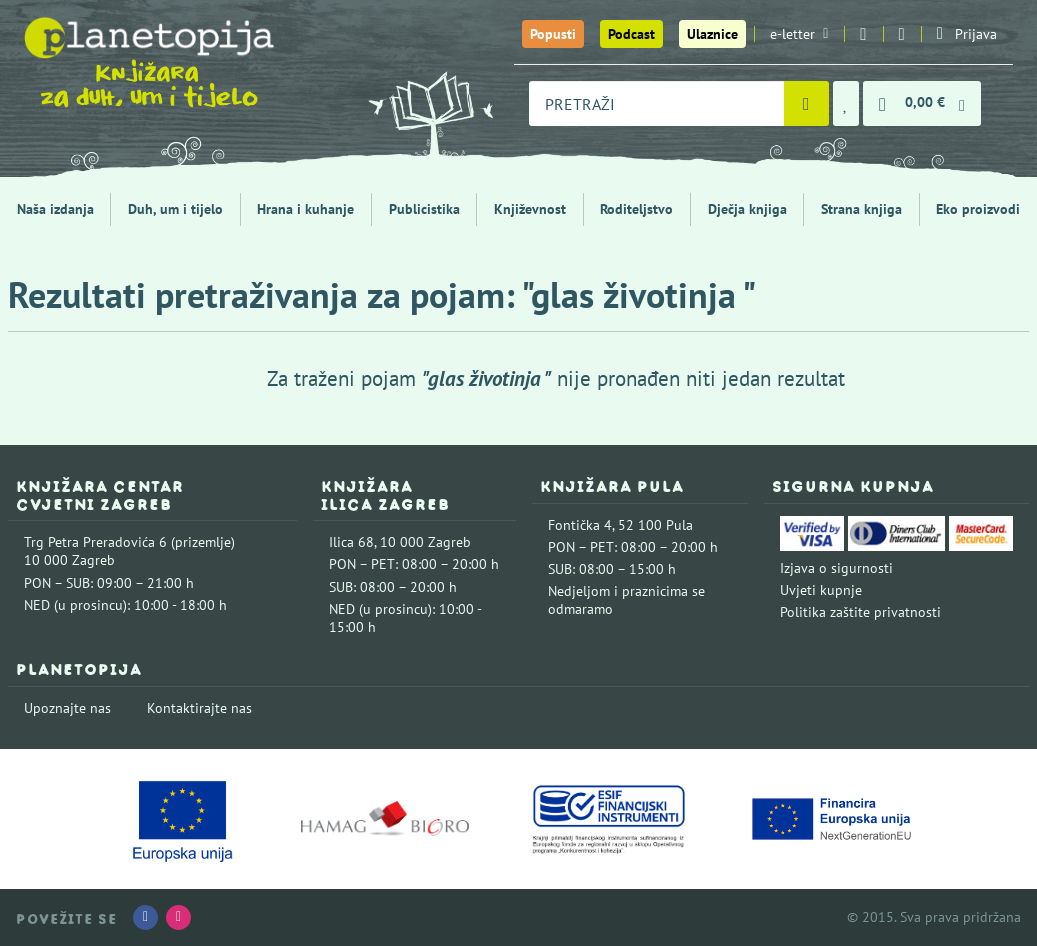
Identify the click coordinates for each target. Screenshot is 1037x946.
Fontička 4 (580, 525)
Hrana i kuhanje (305, 209)
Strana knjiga (861, 209)
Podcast (631, 34)
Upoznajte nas (67, 708)
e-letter (799, 34)
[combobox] (656, 103)
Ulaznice (712, 34)
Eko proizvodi (978, 209)
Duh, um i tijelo (175, 209)
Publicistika (424, 209)
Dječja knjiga (747, 209)
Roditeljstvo (636, 209)
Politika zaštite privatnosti (860, 612)
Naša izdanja (55, 209)
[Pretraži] (806, 103)
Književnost (530, 209)
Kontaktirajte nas (199, 708)
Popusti (553, 34)
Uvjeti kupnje (821, 590)
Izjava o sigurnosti (836, 568)
